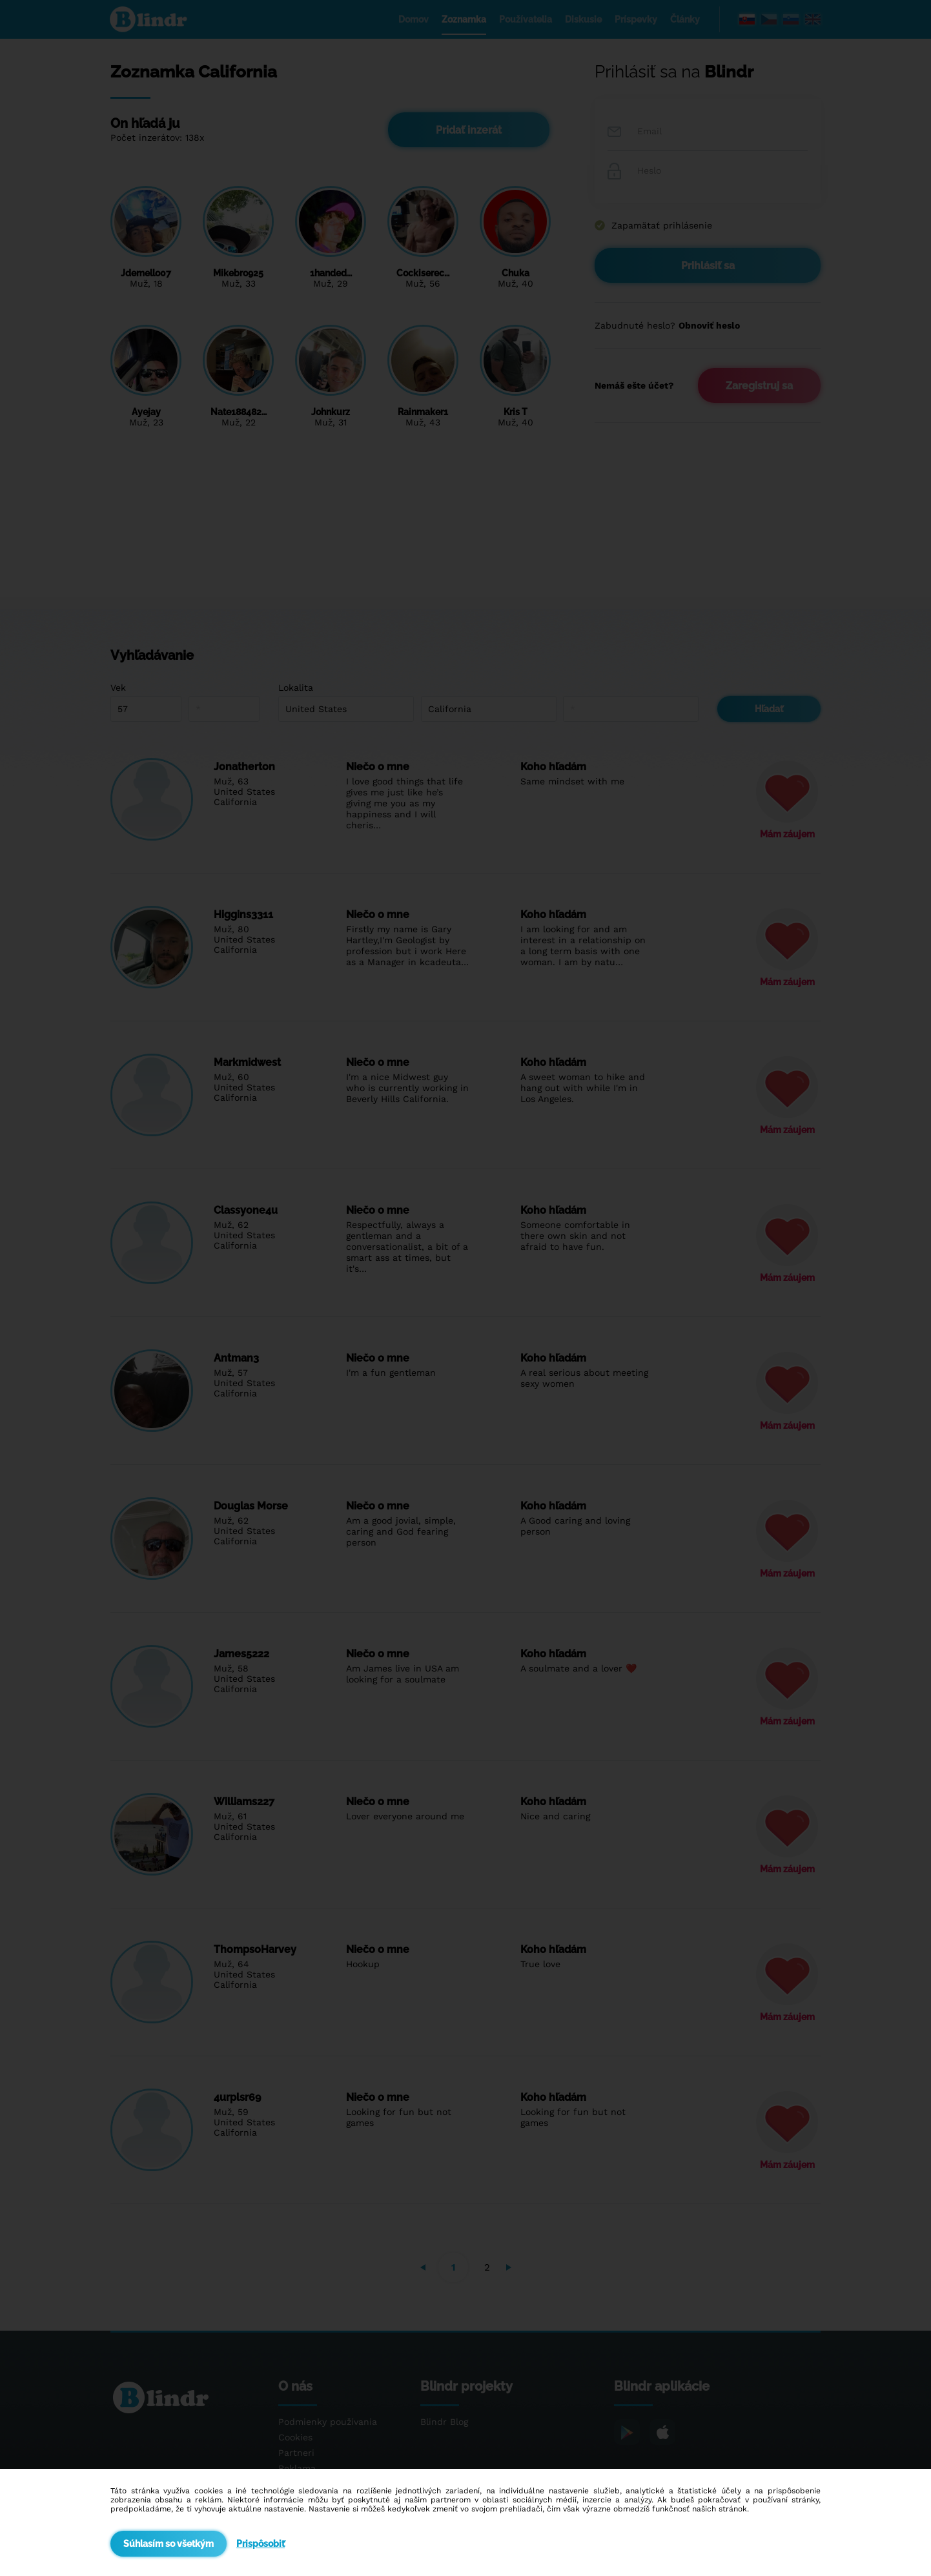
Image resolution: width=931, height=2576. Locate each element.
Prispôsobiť (260, 2544)
